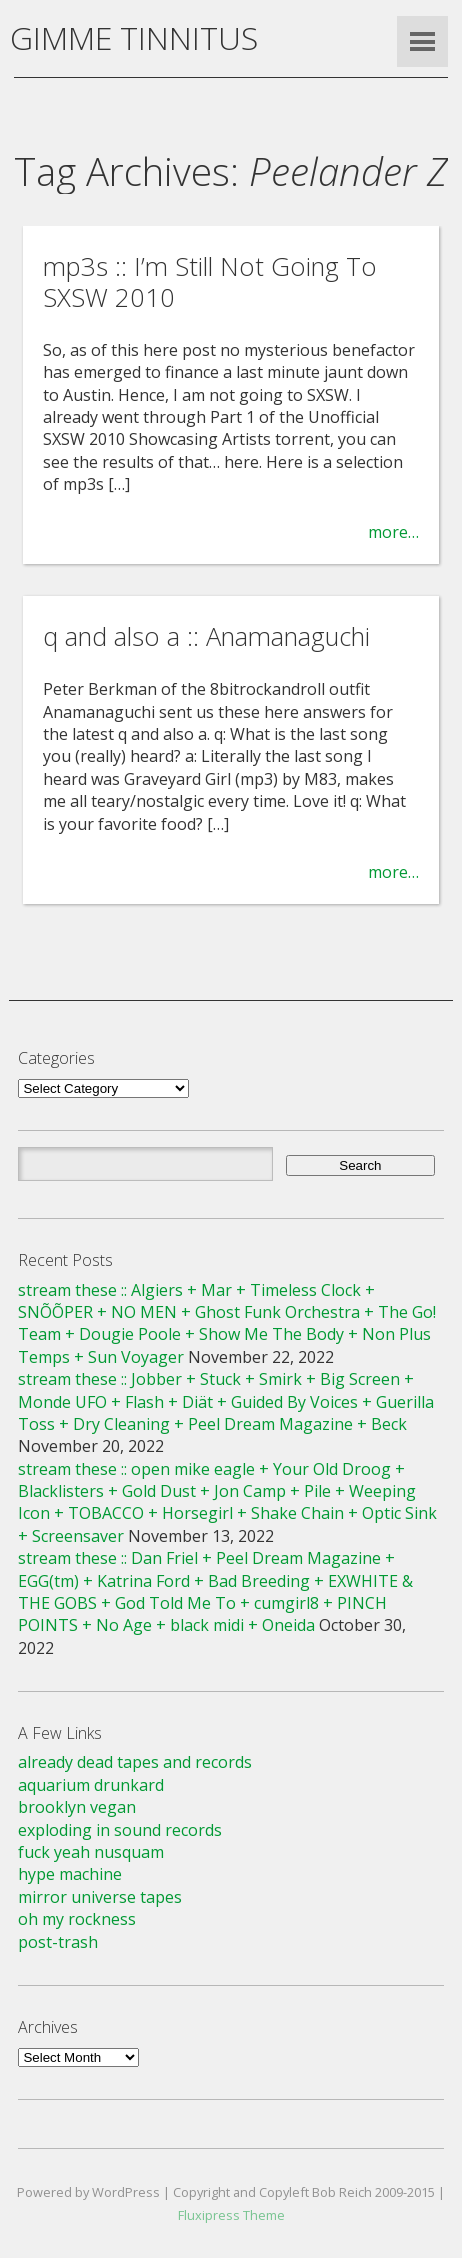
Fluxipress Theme (231, 2215)
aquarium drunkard (91, 1785)
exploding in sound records (120, 1830)
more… (393, 532)
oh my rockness (77, 1919)
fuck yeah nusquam (91, 1852)
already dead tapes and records (135, 1762)
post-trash (58, 1942)
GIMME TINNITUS (134, 37)
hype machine (70, 1874)
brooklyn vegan (77, 1807)
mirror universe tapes (100, 1897)
